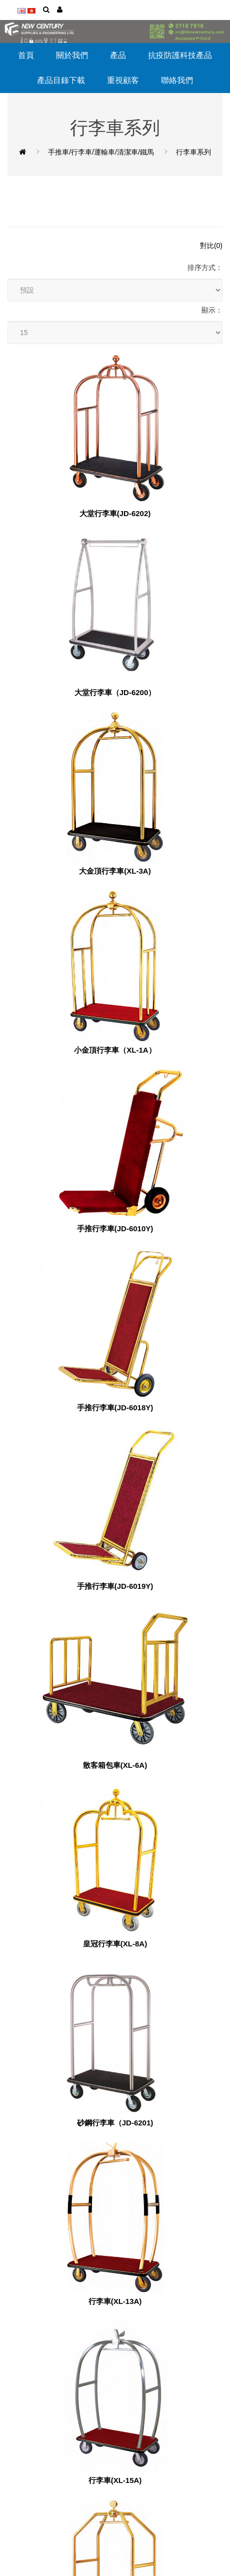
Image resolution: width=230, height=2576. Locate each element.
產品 (118, 55)
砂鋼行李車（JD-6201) (115, 2123)
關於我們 (72, 55)
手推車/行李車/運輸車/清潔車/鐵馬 (101, 152)
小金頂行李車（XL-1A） (115, 1050)
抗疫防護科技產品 (180, 55)
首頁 (26, 55)
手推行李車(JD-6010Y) (115, 1229)
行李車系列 (193, 152)
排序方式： (205, 268)
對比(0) (211, 246)
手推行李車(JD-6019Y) (115, 1586)
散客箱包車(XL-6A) (115, 1765)
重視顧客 (123, 80)
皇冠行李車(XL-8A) (115, 1944)
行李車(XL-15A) (115, 2480)
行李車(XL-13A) (115, 2301)
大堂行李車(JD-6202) (115, 514)
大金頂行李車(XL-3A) (114, 871)
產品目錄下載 (61, 80)
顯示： (212, 310)
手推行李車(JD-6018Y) (115, 1408)
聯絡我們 (177, 80)
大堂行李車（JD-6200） (115, 693)
